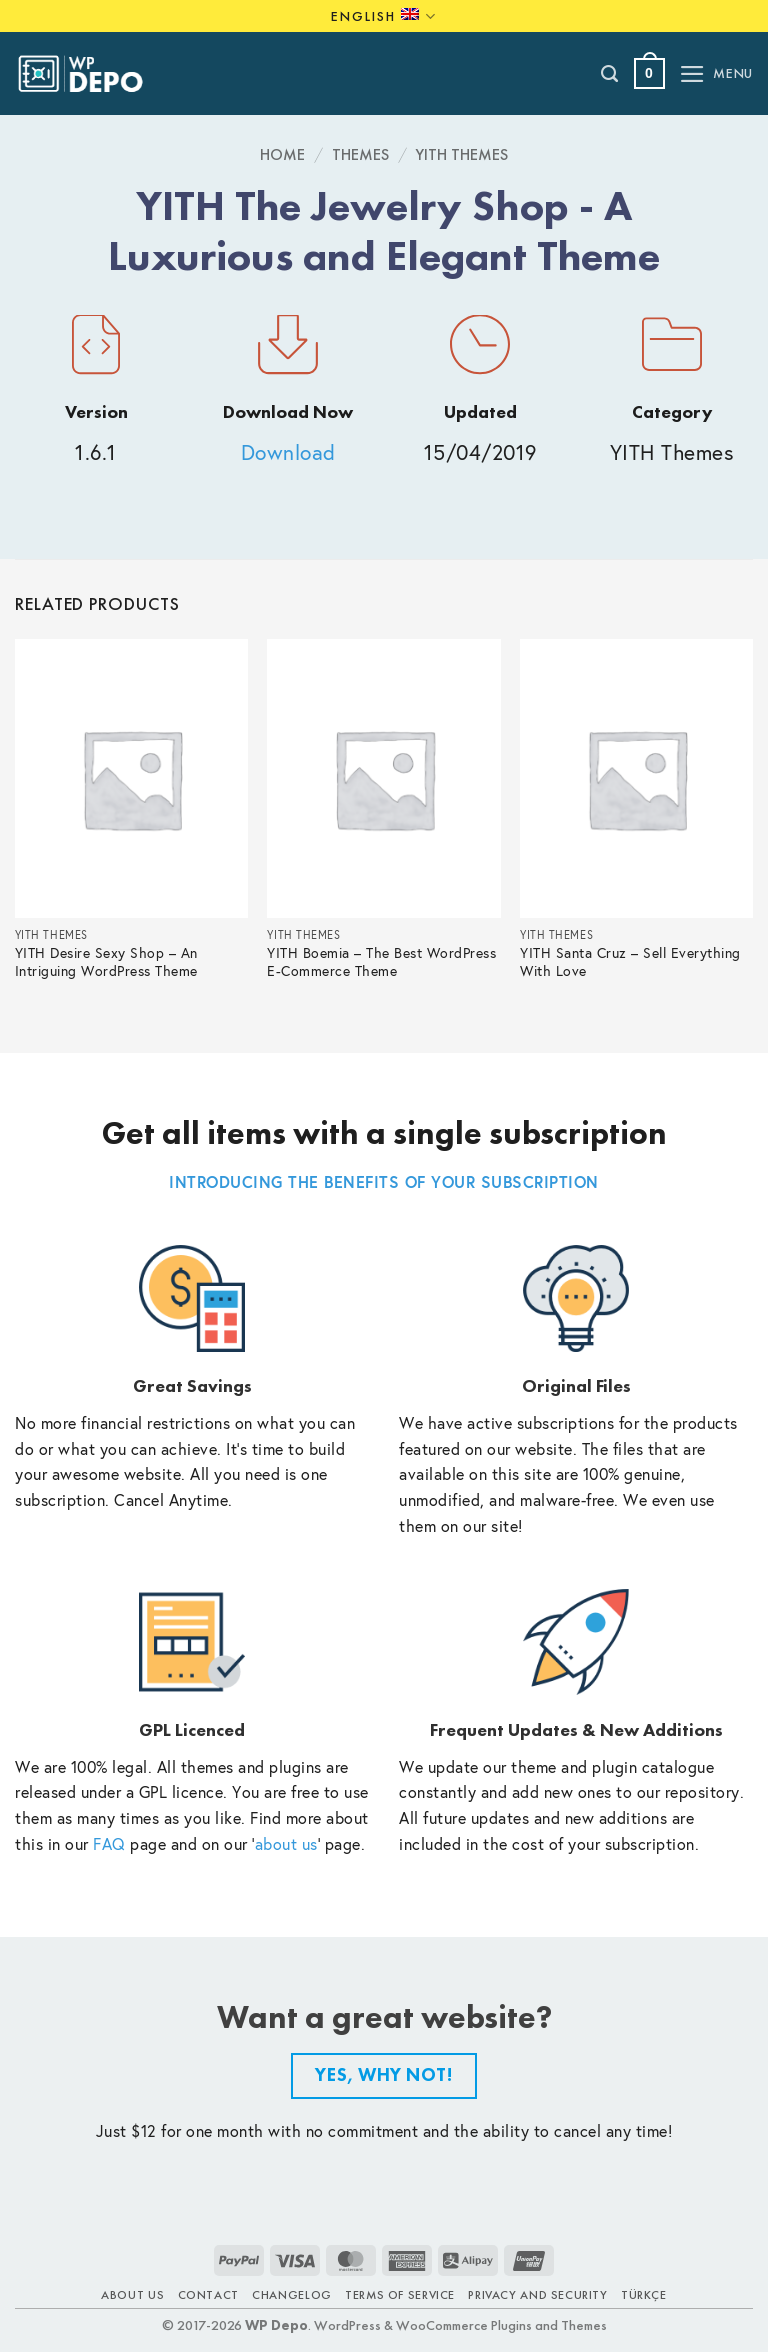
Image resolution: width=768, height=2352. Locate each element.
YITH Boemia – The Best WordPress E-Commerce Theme (381, 962)
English (384, 16)
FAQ (109, 1843)
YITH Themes (462, 154)
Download (288, 452)
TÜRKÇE (644, 2295)
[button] (649, 73)
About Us (132, 2295)
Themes (360, 154)
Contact (208, 2295)
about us (286, 1843)
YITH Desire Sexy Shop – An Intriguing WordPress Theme (106, 962)
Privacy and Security (537, 2295)
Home (282, 154)
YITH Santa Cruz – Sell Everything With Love (630, 962)
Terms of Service (400, 2295)
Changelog (292, 2295)
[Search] (610, 74)
